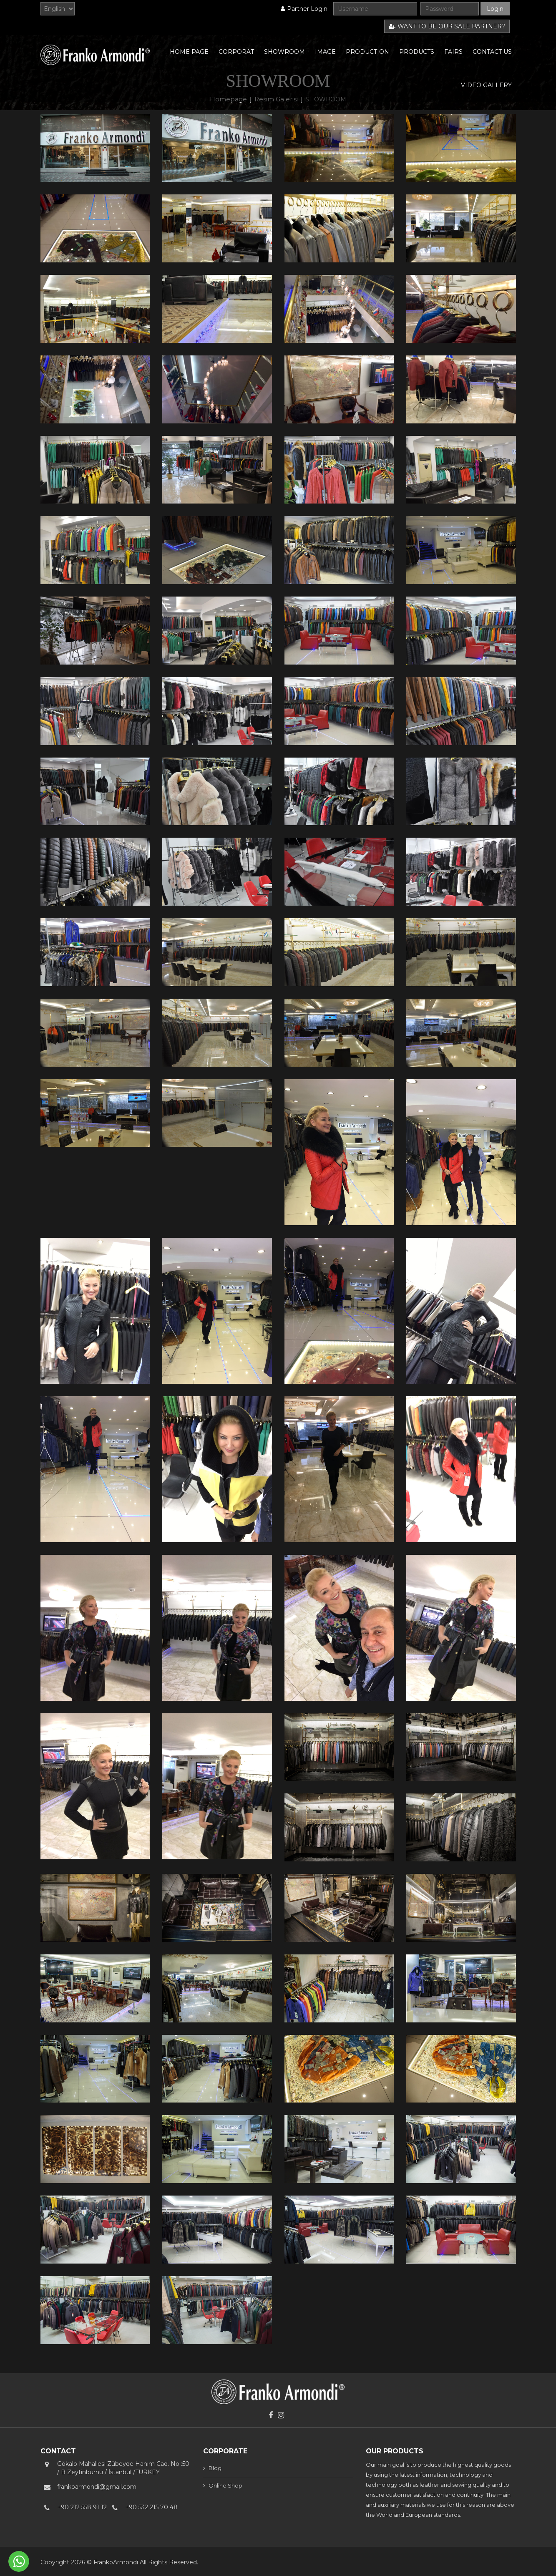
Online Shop (225, 2485)
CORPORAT (236, 51)
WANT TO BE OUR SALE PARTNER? (447, 26)
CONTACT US (492, 51)
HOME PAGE (189, 51)
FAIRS (453, 51)
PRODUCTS (416, 51)
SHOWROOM (284, 51)
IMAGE (325, 51)
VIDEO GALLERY (486, 85)
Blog (215, 2468)
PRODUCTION (367, 51)
